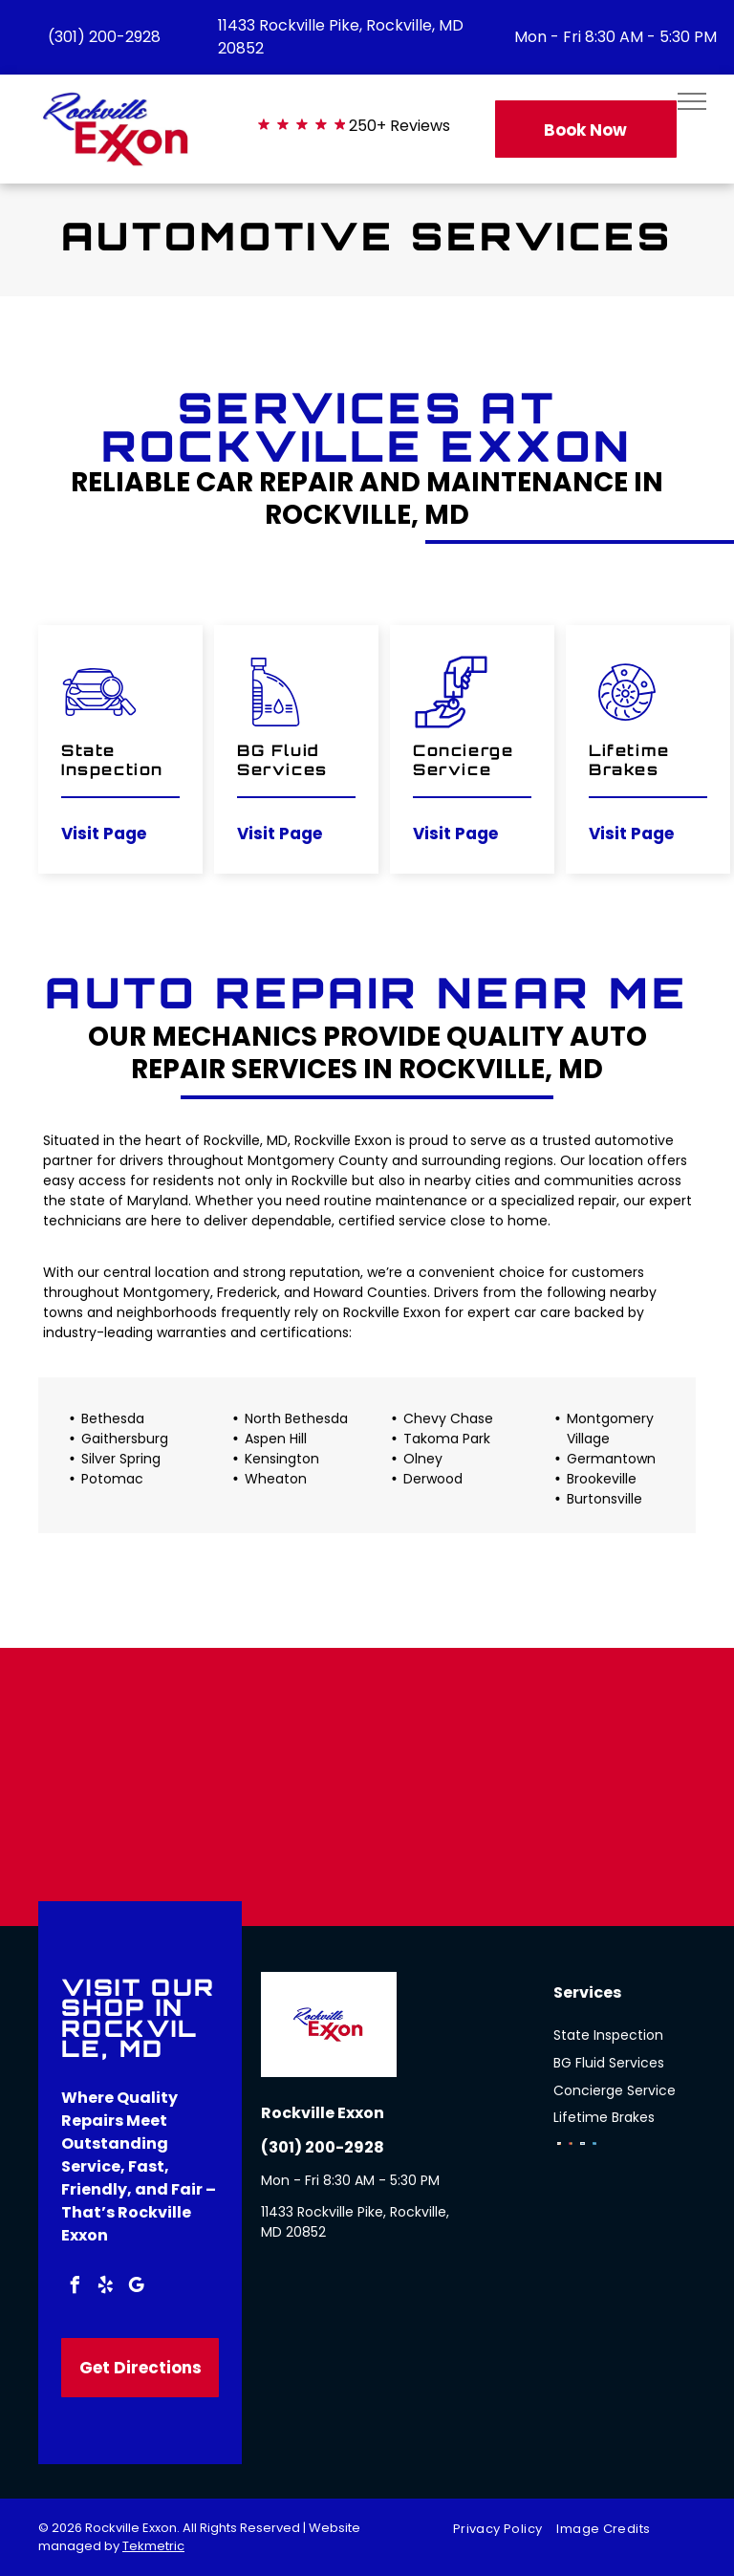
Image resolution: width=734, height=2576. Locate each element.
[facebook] (74, 2288)
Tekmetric (153, 2546)
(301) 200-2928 (104, 37)
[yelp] (105, 2288)
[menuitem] (504, 2529)
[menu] (692, 101)
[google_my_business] (135, 2288)
